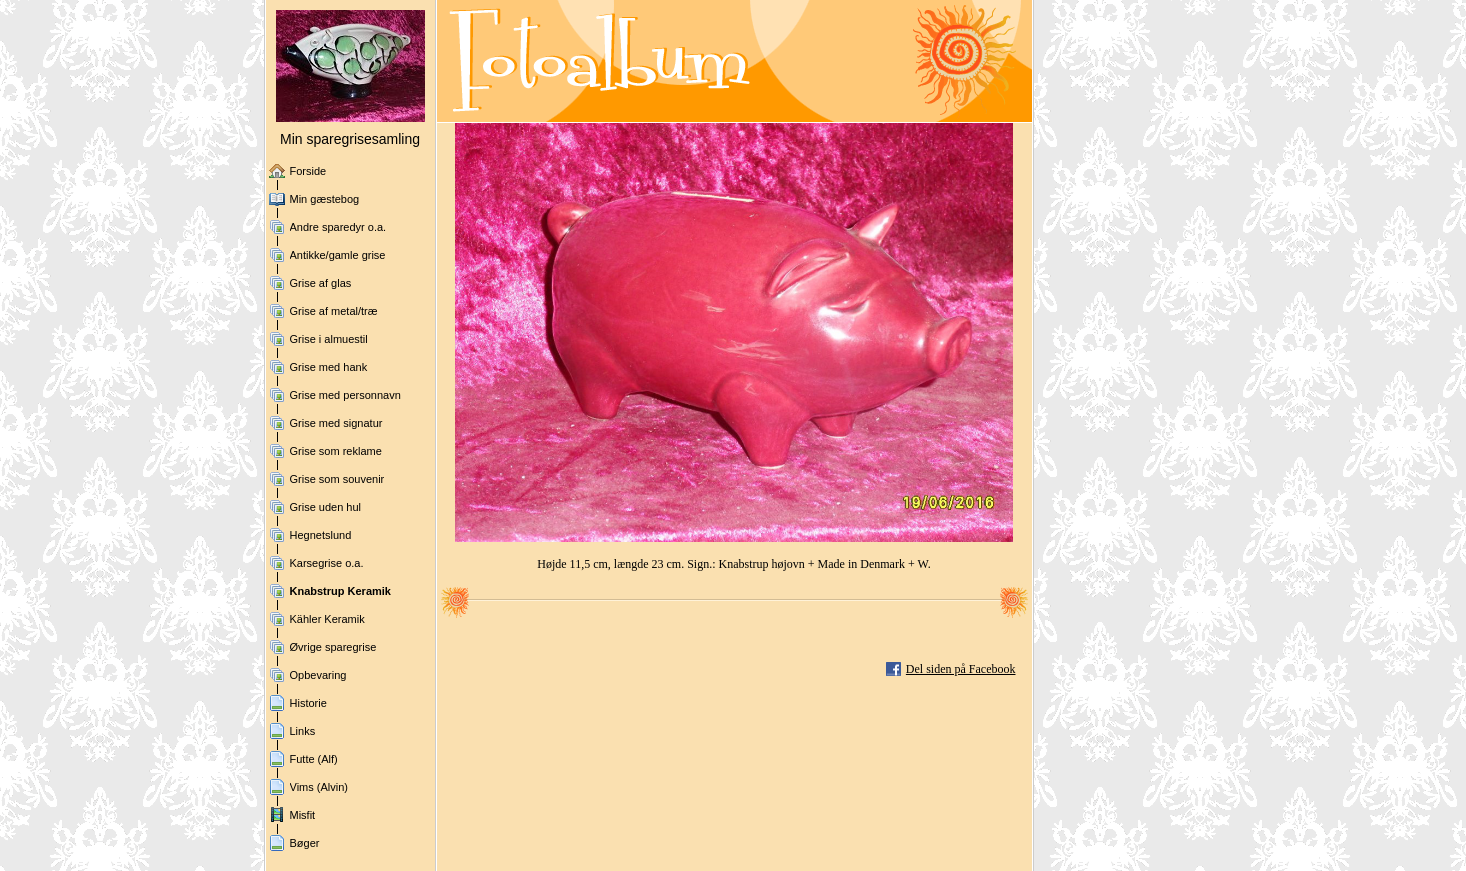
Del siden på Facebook (961, 669)
